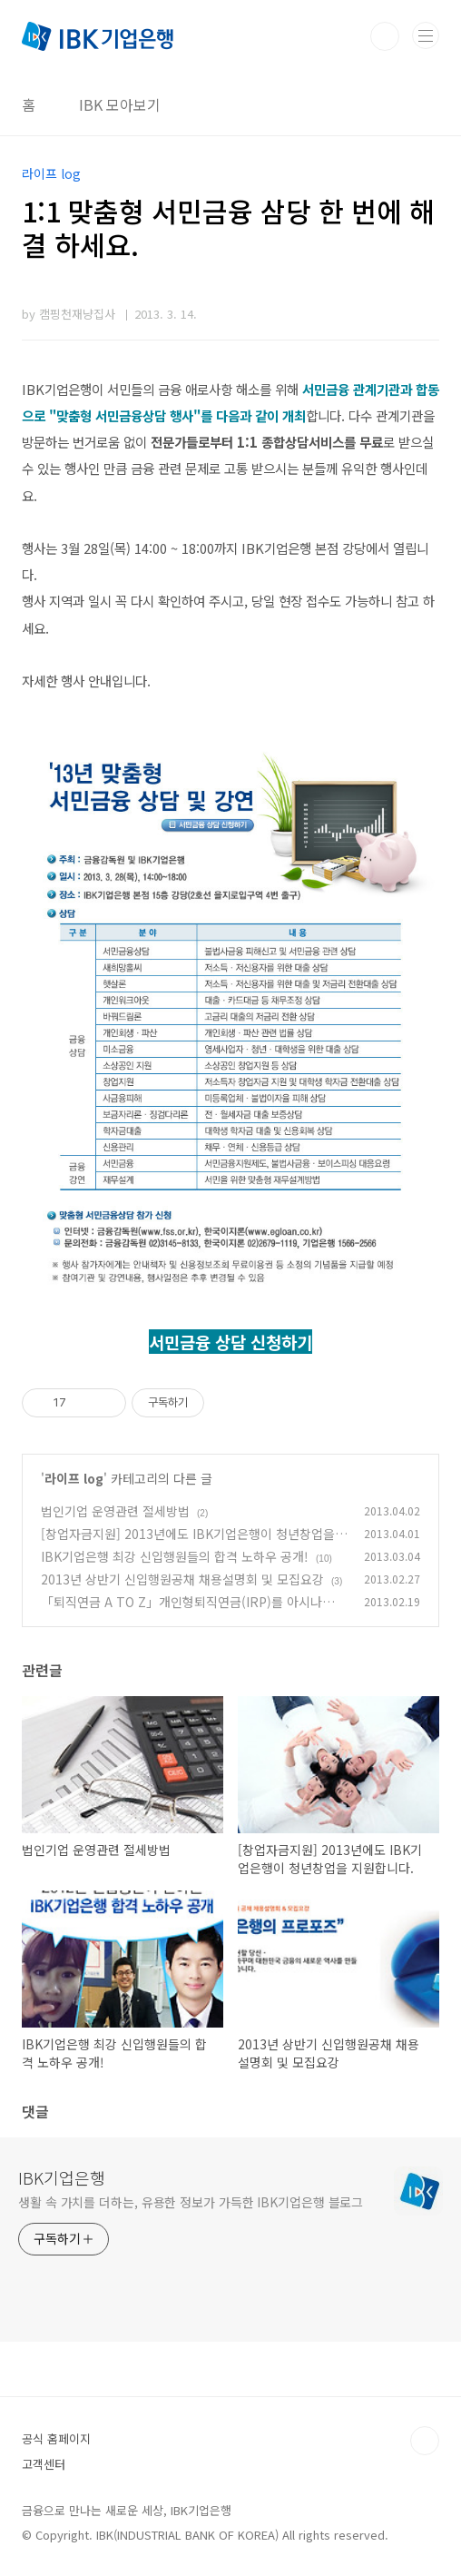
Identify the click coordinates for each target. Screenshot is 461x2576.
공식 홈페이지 (56, 2438)
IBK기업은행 (61, 2177)
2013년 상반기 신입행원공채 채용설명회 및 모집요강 (182, 1579)
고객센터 (43, 2463)
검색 (384, 36)
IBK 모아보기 (120, 104)
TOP (424, 2440)
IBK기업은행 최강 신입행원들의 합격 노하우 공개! (175, 1556)
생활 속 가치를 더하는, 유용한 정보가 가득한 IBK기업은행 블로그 (190, 2202)
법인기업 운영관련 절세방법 (115, 1511)
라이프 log (73, 1478)
